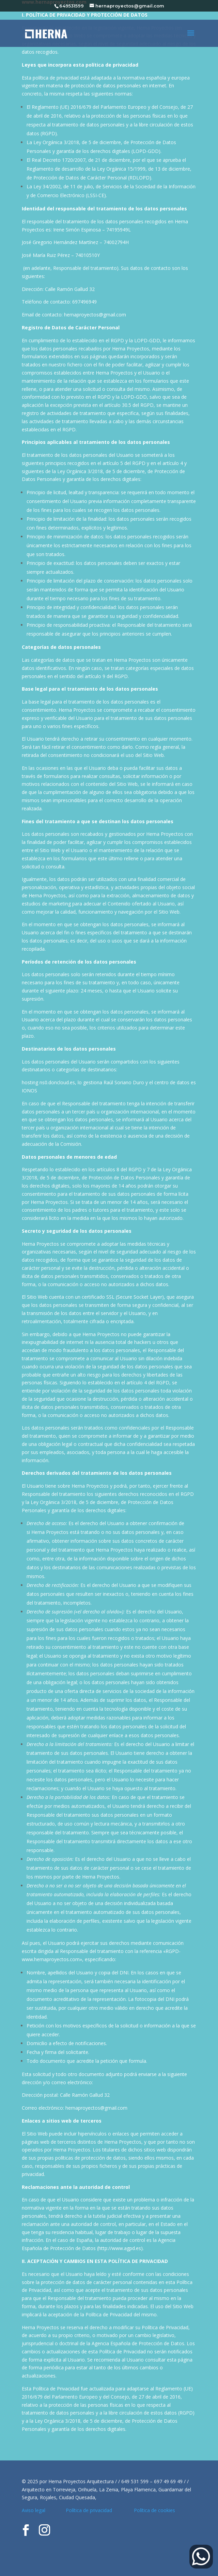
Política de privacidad (91, 2510)
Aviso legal (34, 2510)
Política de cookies (154, 2510)
